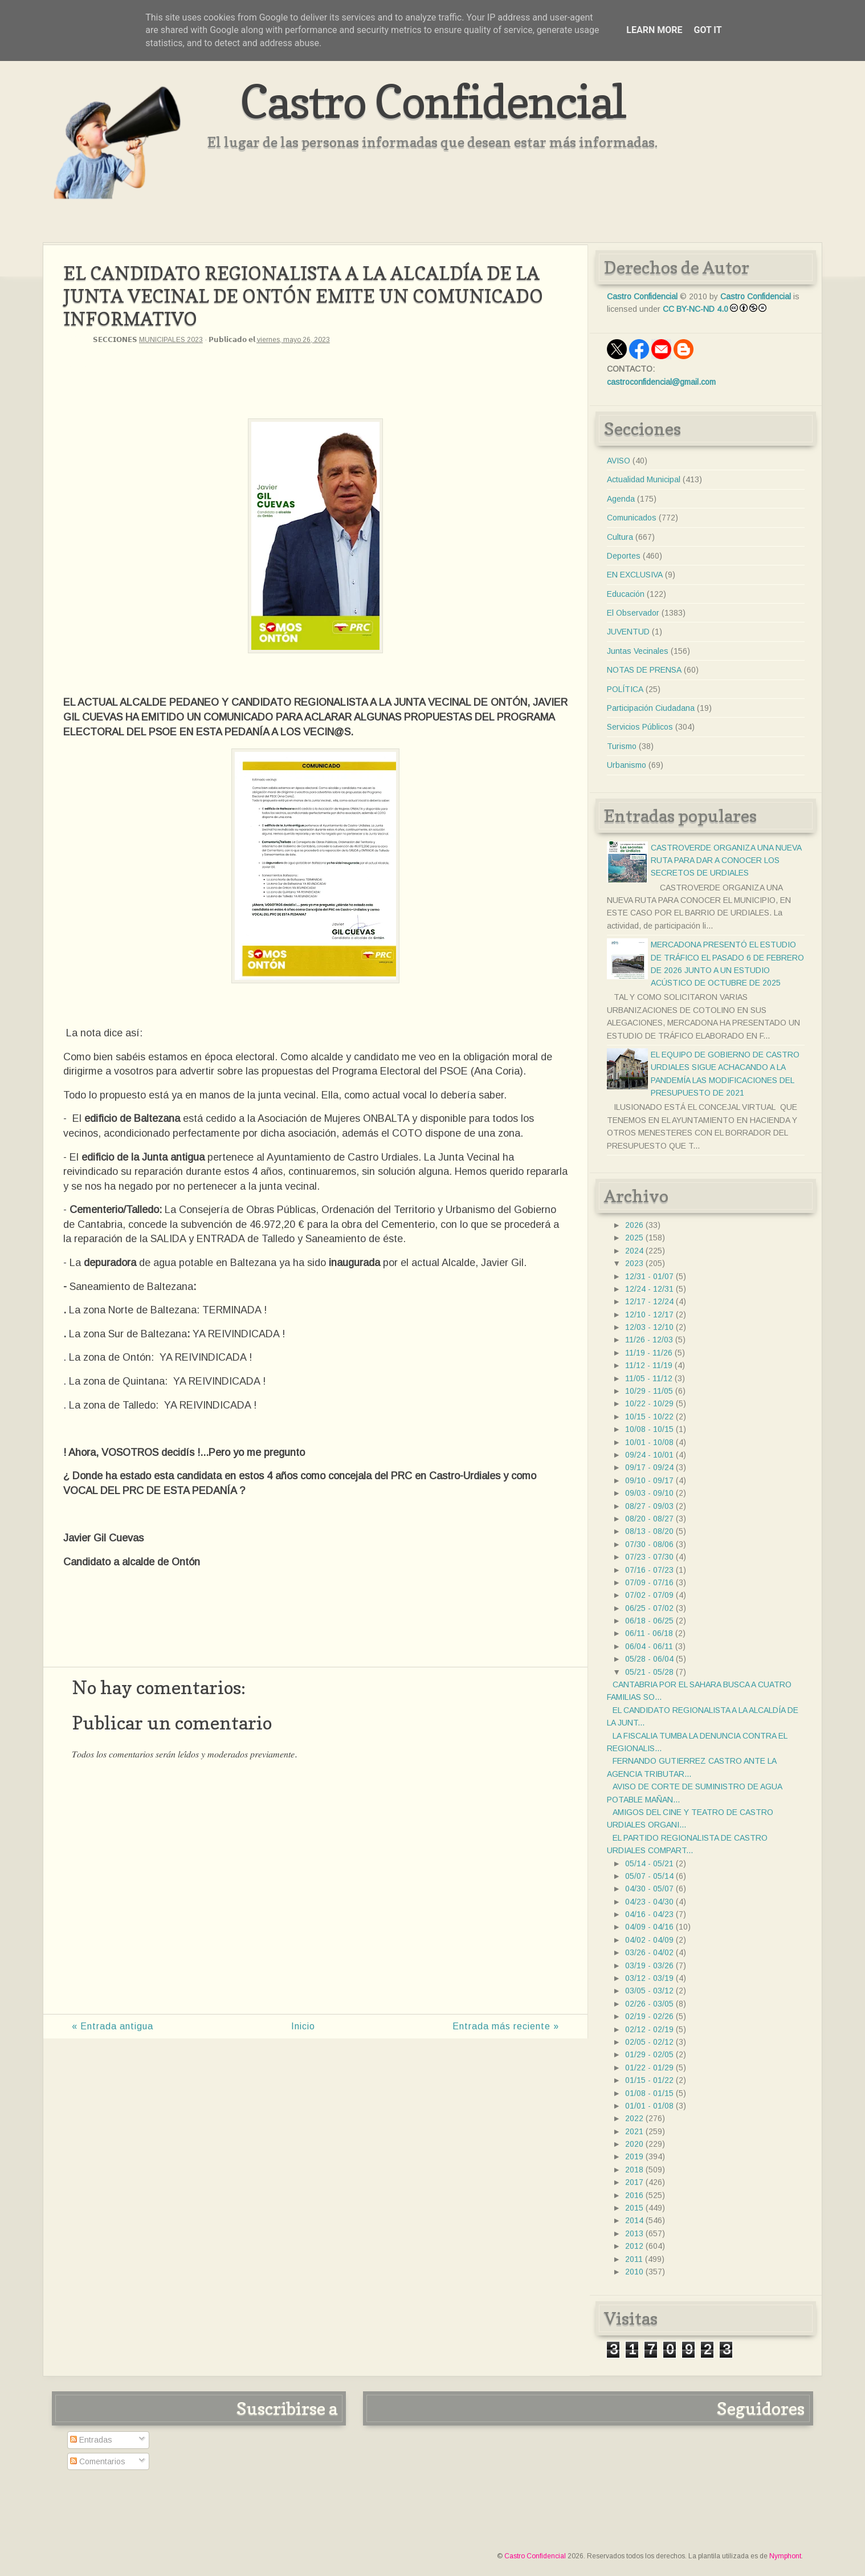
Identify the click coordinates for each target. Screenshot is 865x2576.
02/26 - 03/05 (649, 2003)
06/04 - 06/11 (649, 1646)
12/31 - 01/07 (649, 1276)
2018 (634, 2169)
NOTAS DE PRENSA (644, 669)
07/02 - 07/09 (649, 1595)
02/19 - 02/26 (649, 2016)
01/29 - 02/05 (649, 2054)
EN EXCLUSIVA (635, 574)
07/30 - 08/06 (649, 1544)
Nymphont (785, 2556)
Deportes (623, 555)
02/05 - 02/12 (649, 2041)
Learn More (654, 30)
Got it (707, 30)
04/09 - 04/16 (649, 1926)
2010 (634, 2271)
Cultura (620, 537)
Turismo (621, 746)
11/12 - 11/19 (648, 1365)
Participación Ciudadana (651, 708)
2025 (634, 1237)
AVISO (618, 460)
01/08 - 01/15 (649, 2093)
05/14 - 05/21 (649, 1863)
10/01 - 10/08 (649, 1442)
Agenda (621, 498)
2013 (634, 2233)
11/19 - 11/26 (648, 1352)
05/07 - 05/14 (649, 1876)
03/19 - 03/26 (649, 1965)
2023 (634, 1263)
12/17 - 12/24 (649, 1301)
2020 (634, 2143)
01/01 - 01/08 (649, 2105)
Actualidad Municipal (643, 479)
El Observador (633, 612)
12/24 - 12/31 (649, 1288)
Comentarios (97, 2461)
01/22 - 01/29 (649, 2067)
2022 (634, 2118)
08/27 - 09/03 (649, 1506)
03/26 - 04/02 (649, 1952)
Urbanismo (626, 765)
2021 (634, 2131)
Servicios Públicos (640, 726)
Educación (625, 594)
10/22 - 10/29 (649, 1403)
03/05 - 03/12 (649, 1990)
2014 (634, 2220)
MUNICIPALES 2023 (171, 340)
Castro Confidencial (433, 101)
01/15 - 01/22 (649, 2080)
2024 (634, 1250)
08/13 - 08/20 (649, 1531)
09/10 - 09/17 (649, 1480)
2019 (634, 2156)
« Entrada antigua (112, 2026)
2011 (634, 2259)
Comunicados (631, 517)
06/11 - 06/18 (649, 1633)
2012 (634, 2246)
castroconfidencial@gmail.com (661, 381)
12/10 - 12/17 (649, 1314)
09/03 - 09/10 (649, 1492)
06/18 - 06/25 (649, 1620)
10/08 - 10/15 (649, 1429)
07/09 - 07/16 (649, 1582)
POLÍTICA (625, 689)
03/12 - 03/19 (649, 1978)
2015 (634, 2207)
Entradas (91, 2439)
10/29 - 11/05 (649, 1390)
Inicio (303, 2026)
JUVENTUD (628, 631)
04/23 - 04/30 (649, 1901)
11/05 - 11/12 (648, 1378)
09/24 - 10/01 (649, 1454)
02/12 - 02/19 (649, 2029)
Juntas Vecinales (637, 651)
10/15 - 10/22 (649, 1416)
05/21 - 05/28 (649, 1671)
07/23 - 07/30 (649, 1556)
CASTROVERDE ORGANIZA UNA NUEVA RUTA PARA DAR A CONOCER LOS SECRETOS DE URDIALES (726, 860)
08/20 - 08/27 (649, 1518)
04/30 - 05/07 (649, 1888)
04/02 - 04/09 (649, 1939)
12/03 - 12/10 (649, 1327)
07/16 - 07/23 (649, 1569)
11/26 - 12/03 (649, 1339)
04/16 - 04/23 (649, 1914)
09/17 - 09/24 (649, 1467)
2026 (634, 1225)
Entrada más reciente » (505, 2026)
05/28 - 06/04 (649, 1658)
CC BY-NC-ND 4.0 (695, 309)
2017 (634, 2182)
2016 (634, 2195)
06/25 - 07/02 (649, 1608)
